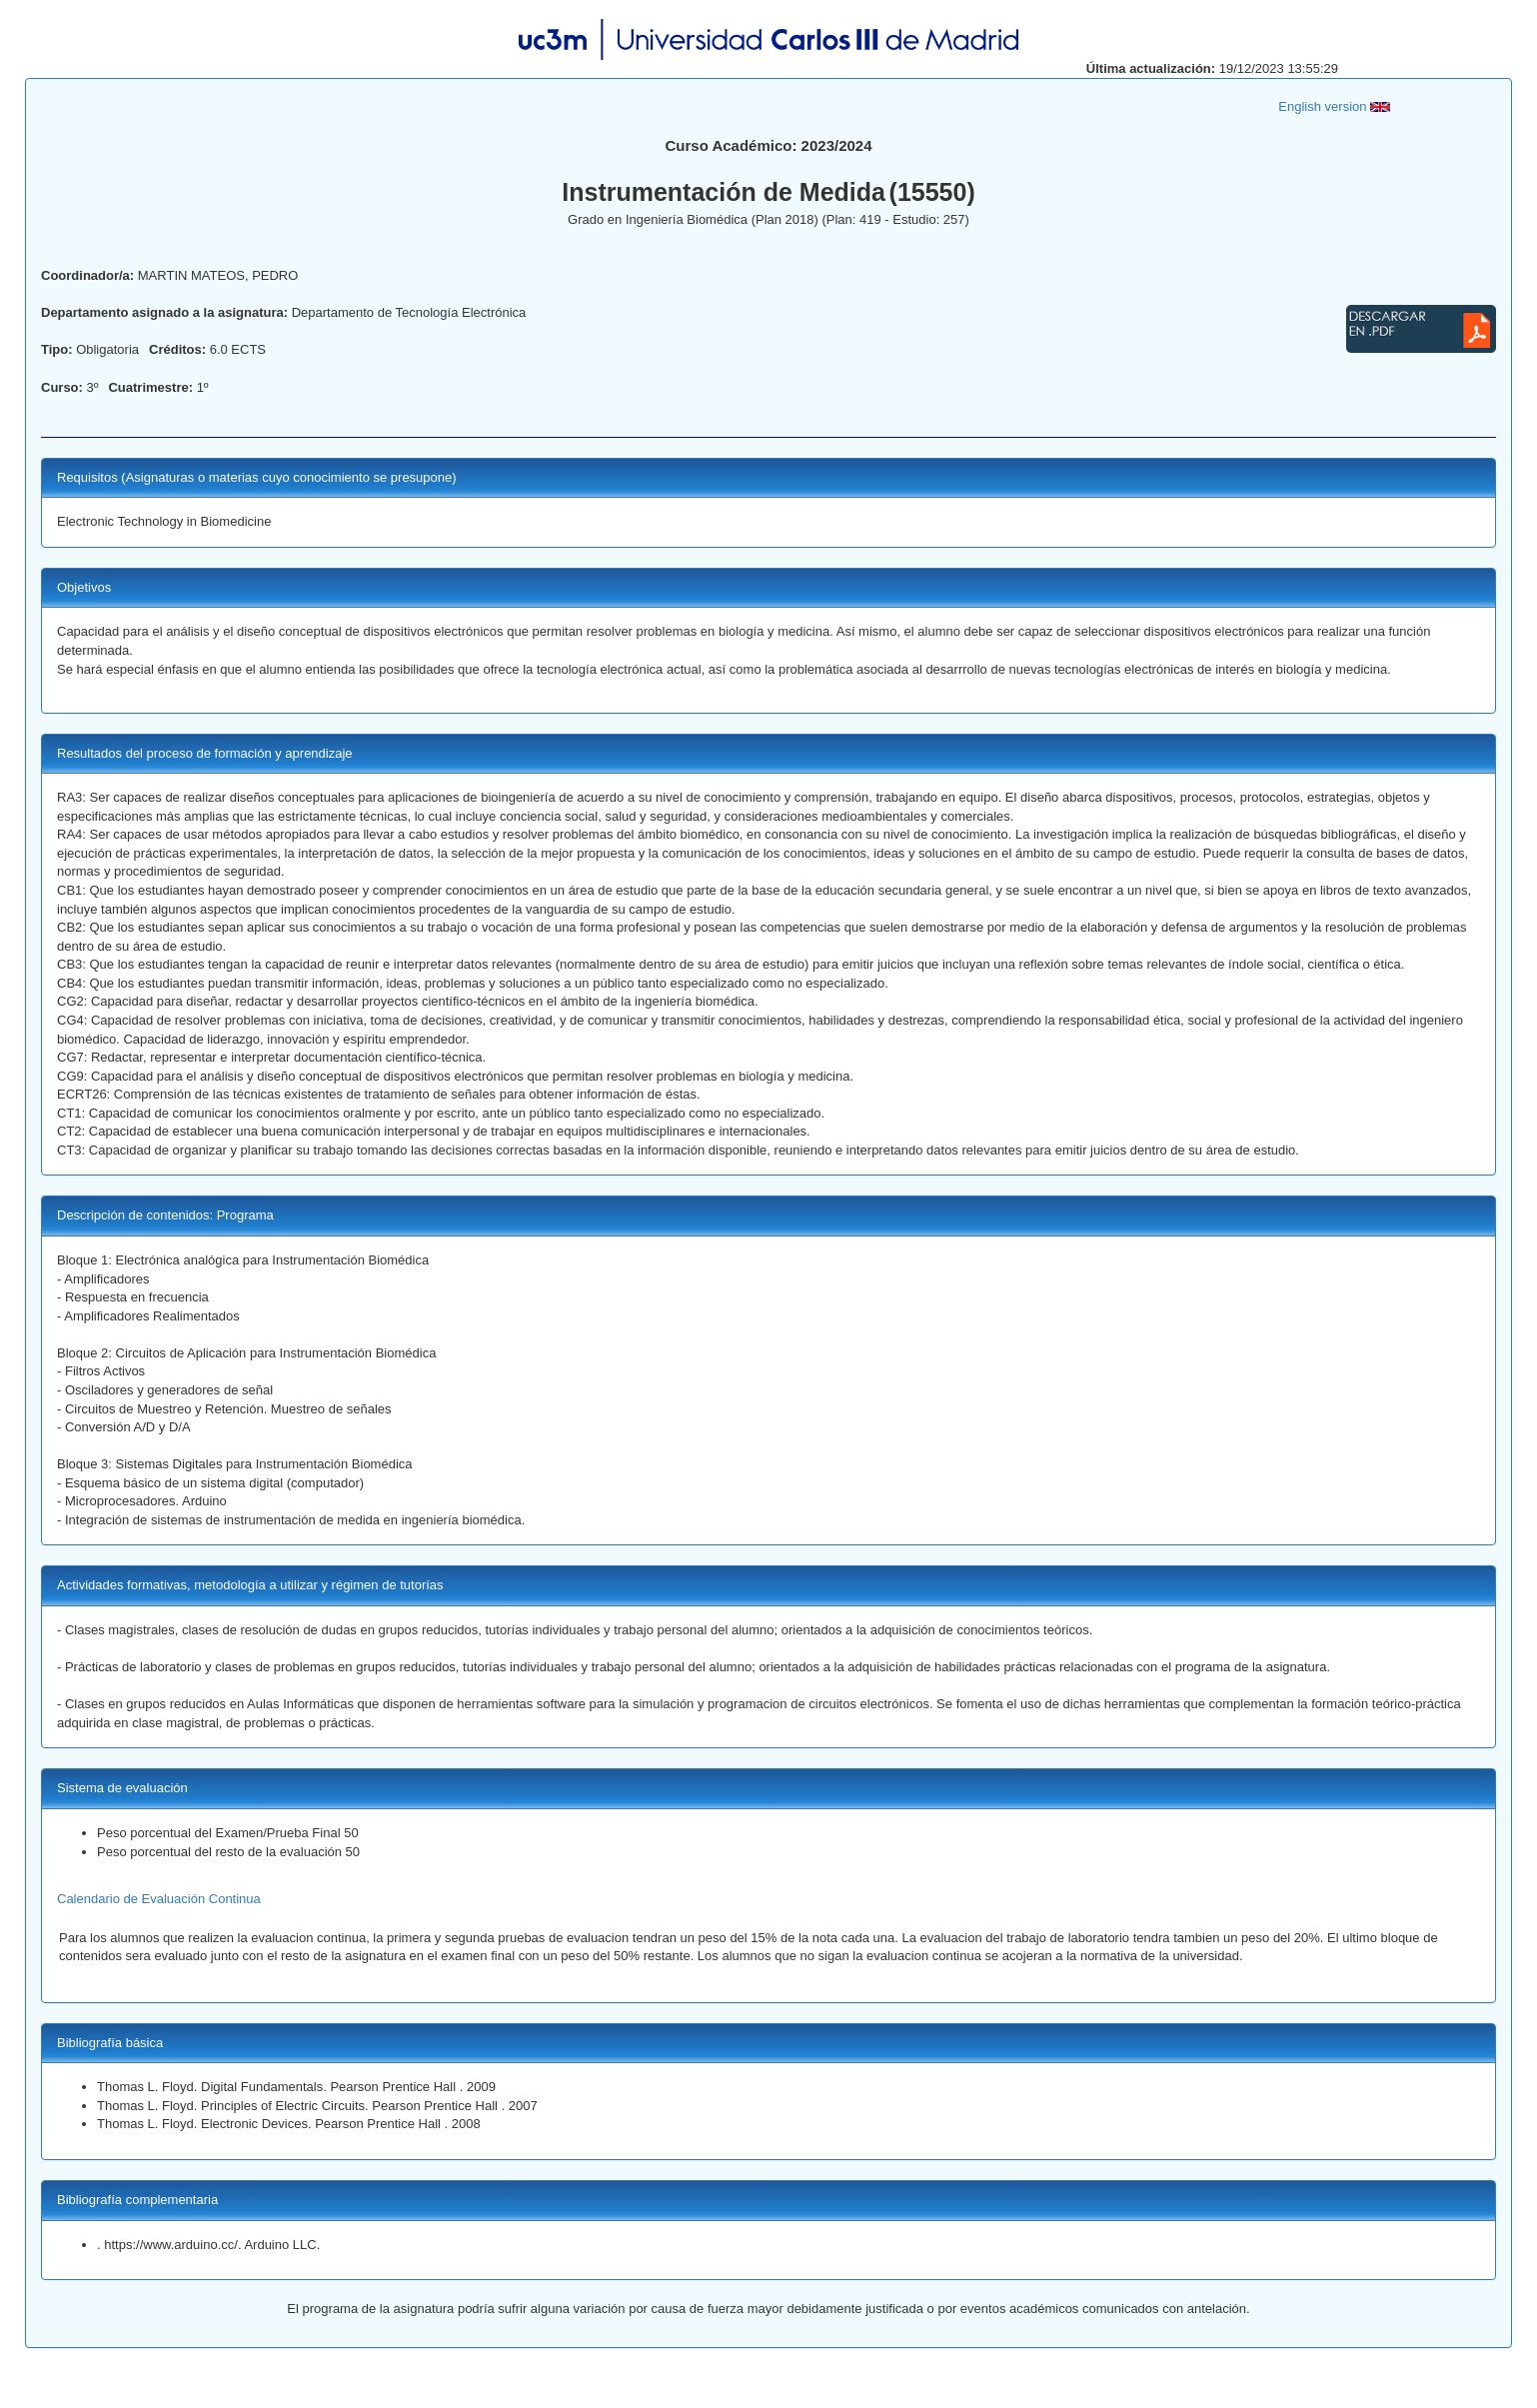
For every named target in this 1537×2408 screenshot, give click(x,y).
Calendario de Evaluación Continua (159, 1898)
